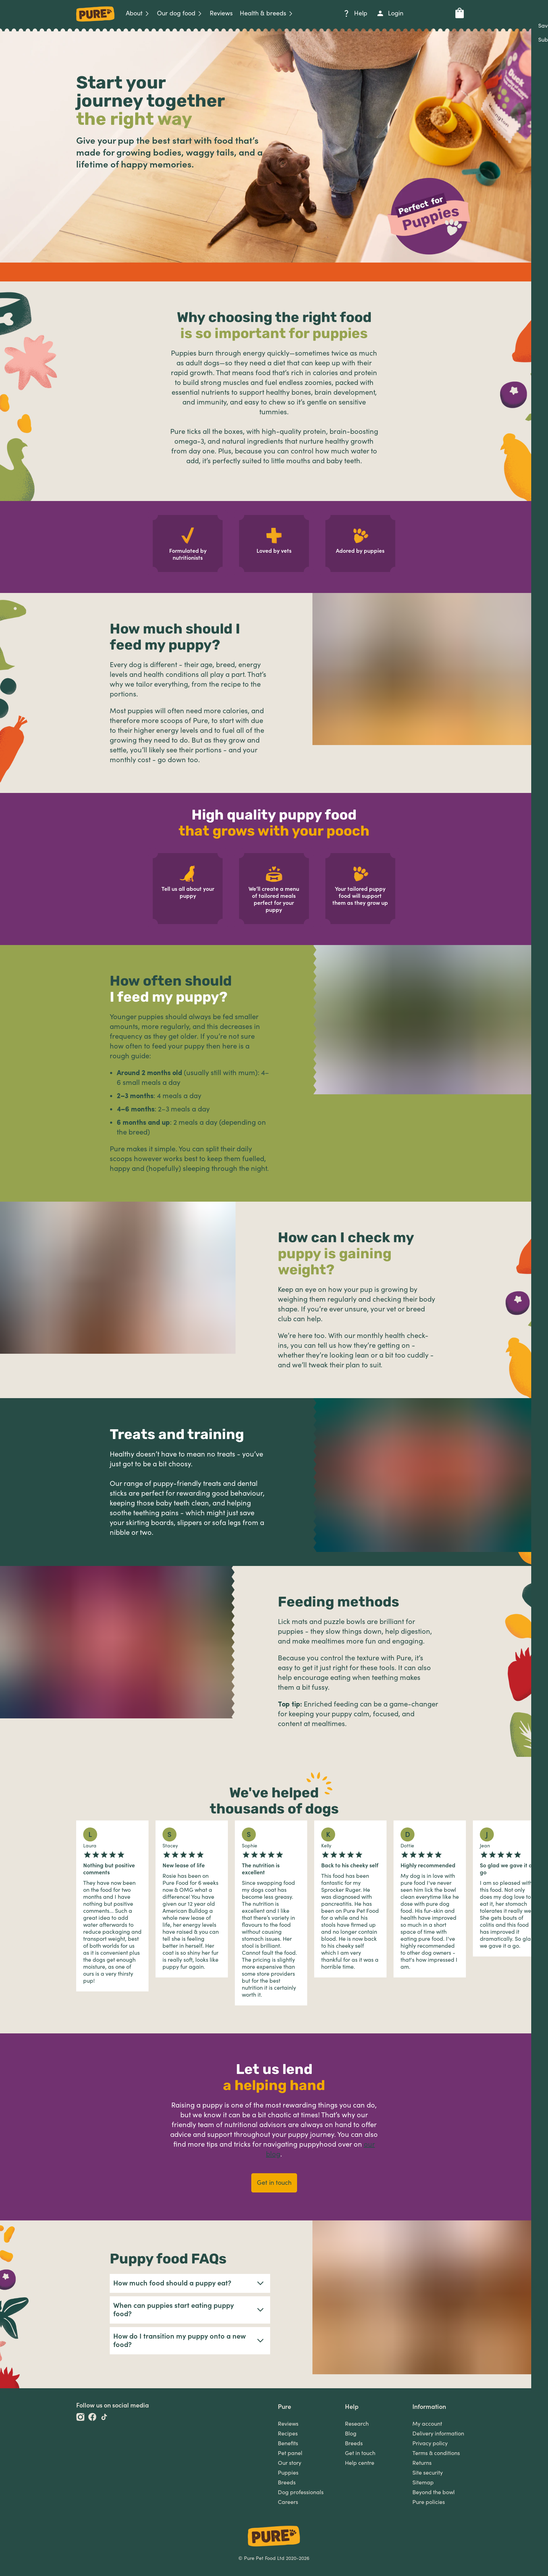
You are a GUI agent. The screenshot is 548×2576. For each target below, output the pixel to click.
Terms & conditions (436, 2453)
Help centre (359, 2463)
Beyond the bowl (433, 2492)
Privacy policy (430, 2443)
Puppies (288, 2473)
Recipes (288, 2434)
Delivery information (438, 2434)
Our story (289, 2463)
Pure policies (428, 2502)
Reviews (288, 2424)
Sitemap (423, 2483)
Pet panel (290, 2453)
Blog (350, 2434)
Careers (288, 2502)
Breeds (287, 2483)
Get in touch (360, 2453)
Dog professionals (301, 2492)
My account (427, 2424)
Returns (422, 2463)
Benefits (288, 2443)
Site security (427, 2473)
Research (357, 2424)
